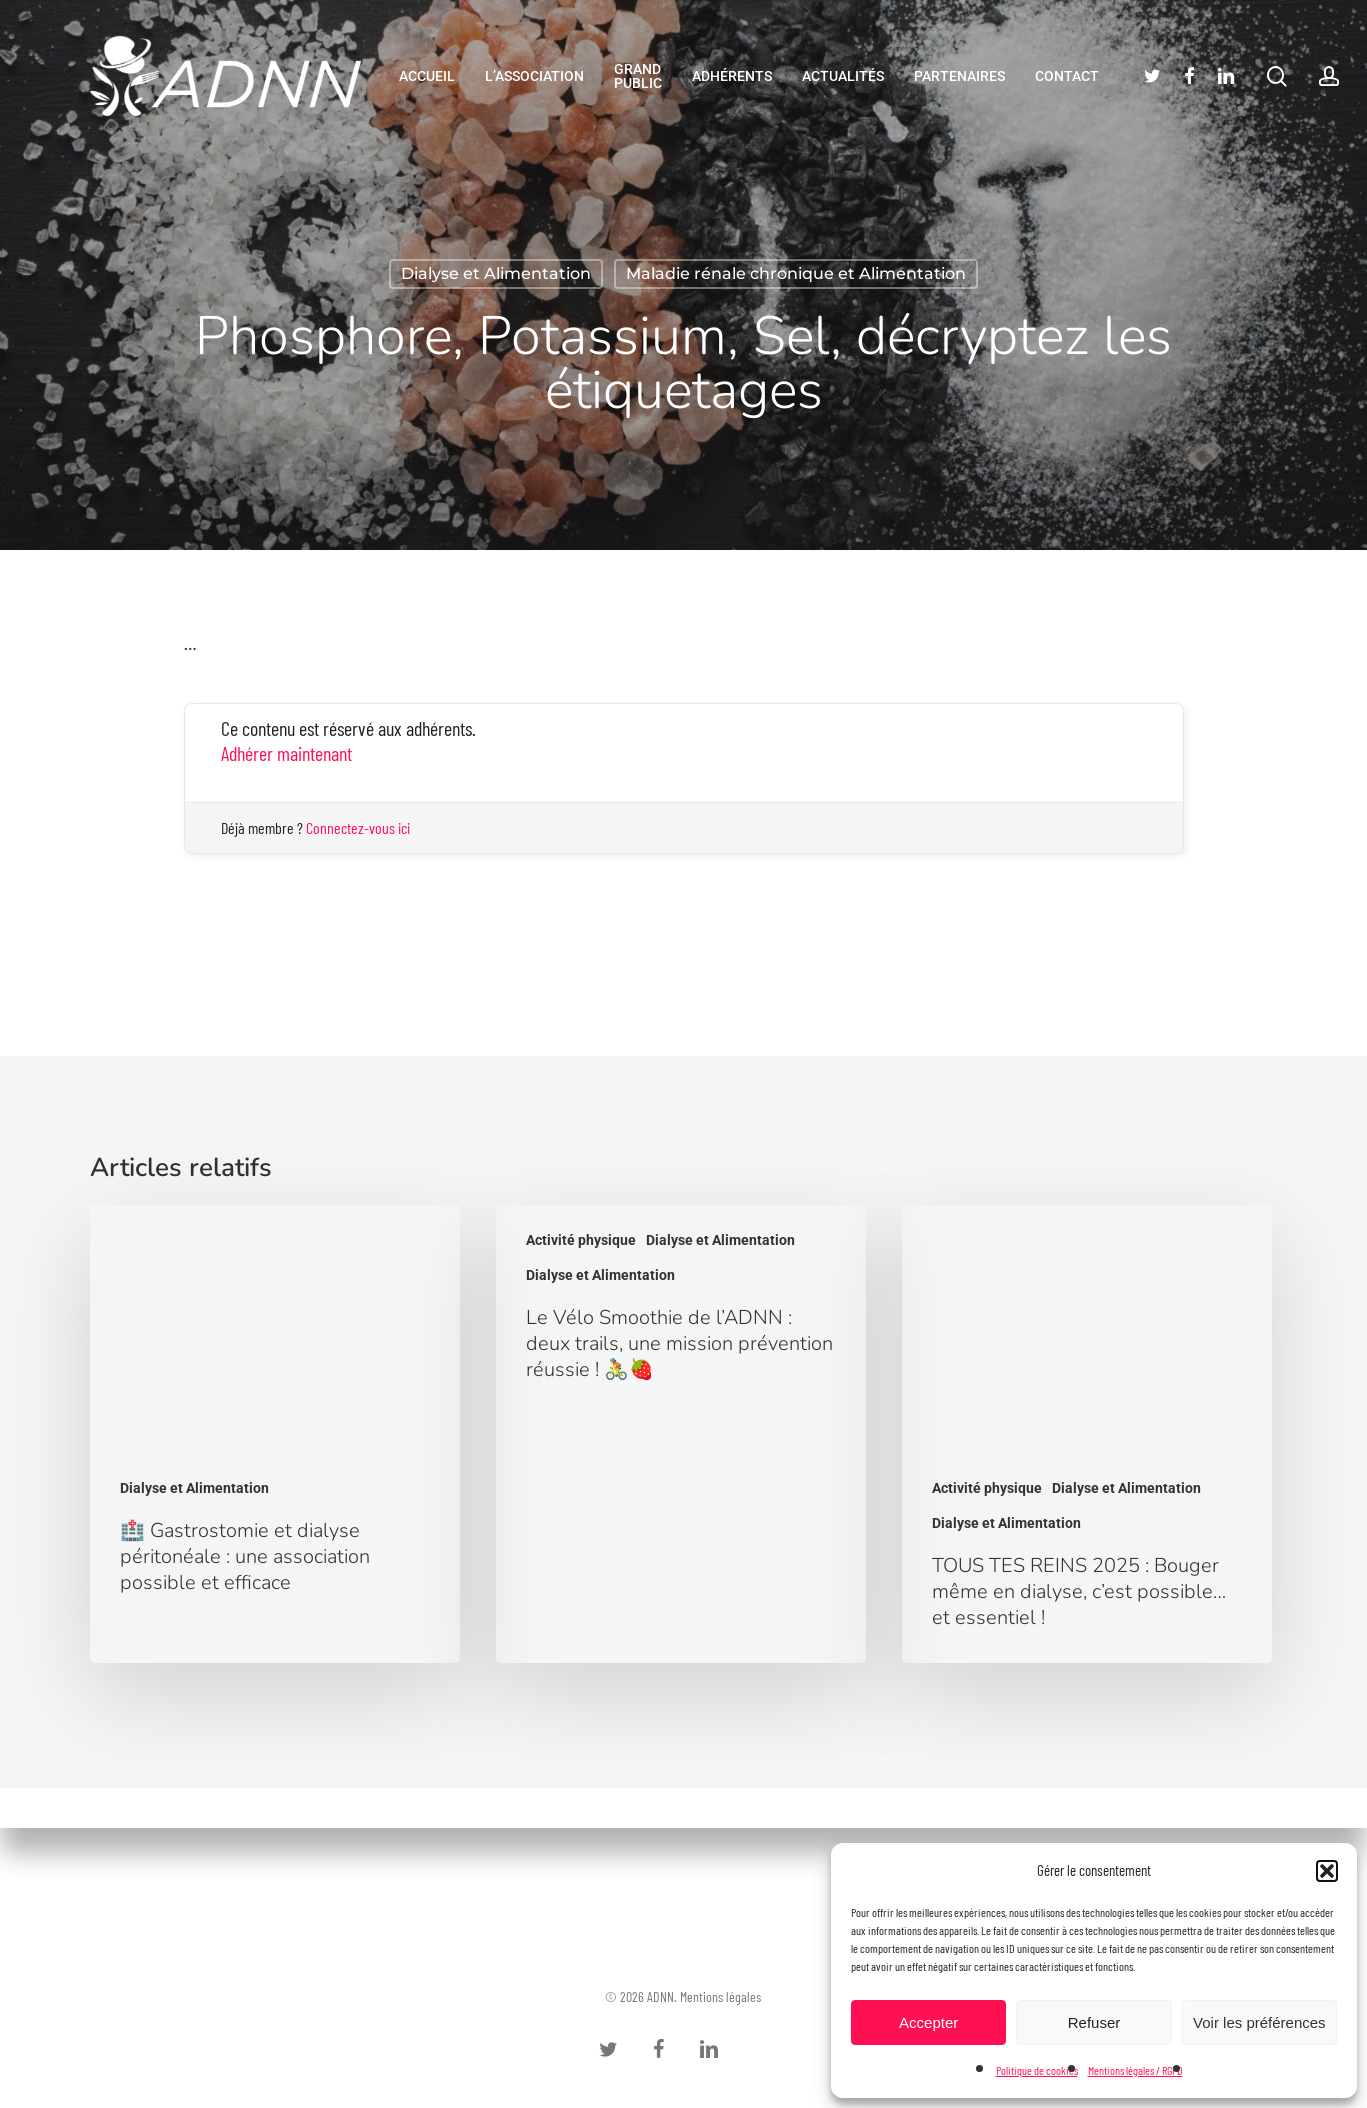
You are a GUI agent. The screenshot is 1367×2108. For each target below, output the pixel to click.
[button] (1327, 1871)
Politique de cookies (1037, 2070)
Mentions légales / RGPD (1135, 2070)
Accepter (928, 2022)
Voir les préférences (1259, 2022)
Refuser (1094, 2022)
